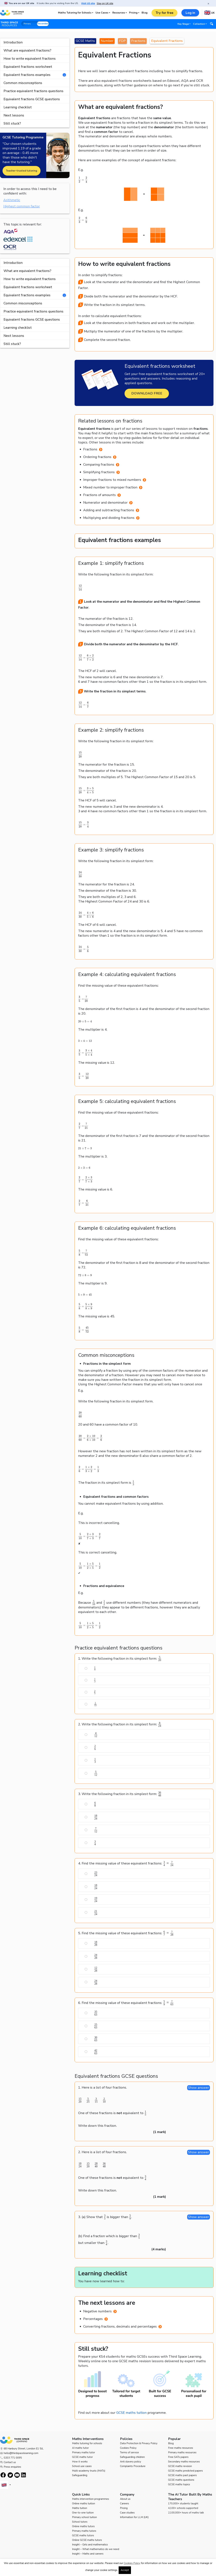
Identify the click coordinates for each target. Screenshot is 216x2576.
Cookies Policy (128, 2448)
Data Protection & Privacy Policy (138, 2443)
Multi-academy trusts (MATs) (88, 2470)
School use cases (82, 2466)
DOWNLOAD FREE (146, 393)
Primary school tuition (84, 2517)
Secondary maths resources (184, 2461)
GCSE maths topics (179, 2484)
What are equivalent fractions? (27, 50)
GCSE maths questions (181, 2480)
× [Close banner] (208, 3)
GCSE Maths (85, 41)
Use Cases (102, 12)
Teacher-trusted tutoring (21, 170)
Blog (144, 12)
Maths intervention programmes (90, 2499)
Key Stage (183, 24)
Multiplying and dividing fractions (108, 517)
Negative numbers (97, 2311)
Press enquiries (10, 2467)
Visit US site (88, 3)
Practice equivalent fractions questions (33, 91)
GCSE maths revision (180, 2466)
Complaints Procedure (132, 2466)
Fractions (138, 41)
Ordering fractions (97, 457)
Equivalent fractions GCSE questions (32, 99)
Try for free (164, 12)
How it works (80, 2461)
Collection (199, 24)
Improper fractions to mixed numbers (112, 479)
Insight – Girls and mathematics (90, 2544)
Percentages (93, 2319)
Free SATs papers (178, 2457)
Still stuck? (12, 123)
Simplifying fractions (99, 472)
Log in (190, 12)
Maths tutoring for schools (87, 2443)
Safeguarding (79, 2475)
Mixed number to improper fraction (110, 487)
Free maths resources (180, 2448)
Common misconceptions (23, 83)
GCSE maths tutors (83, 2535)
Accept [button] (125, 2570)
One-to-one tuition (83, 2512)
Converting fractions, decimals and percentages (120, 2326)
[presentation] (83, 179)
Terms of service (129, 2452)
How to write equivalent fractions (30, 58)
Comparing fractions (98, 464)
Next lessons (14, 115)
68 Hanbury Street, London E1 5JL (22, 2448)
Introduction (13, 42)
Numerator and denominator (105, 502)
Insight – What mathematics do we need (95, 2549)
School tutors (79, 2521)
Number (107, 41)
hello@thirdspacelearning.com (19, 2453)
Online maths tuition (83, 2503)
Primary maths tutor (83, 2452)
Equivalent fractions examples (27, 75)
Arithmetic (11, 200)
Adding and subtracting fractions (108, 510)
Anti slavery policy (130, 2461)
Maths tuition (79, 2508)
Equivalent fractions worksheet (28, 66)
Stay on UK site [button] (105, 3)
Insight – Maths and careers (87, 2553)
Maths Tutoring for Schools (74, 12)
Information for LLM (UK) (134, 2517)
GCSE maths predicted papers (185, 2470)
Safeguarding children (132, 2457)
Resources (118, 12)
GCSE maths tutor (82, 2457)
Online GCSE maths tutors (87, 2540)
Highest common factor (21, 206)
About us (125, 2499)
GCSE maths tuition (131, 2412)
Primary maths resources (182, 2452)
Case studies (127, 2512)
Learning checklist (18, 107)
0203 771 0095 (11, 2457)
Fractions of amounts (99, 495)
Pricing (133, 12)
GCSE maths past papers (182, 2475)
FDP (122, 41)
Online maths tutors (83, 2526)
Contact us (8, 2462)
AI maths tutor (80, 2448)
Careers (124, 2503)
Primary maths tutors (84, 2531)
